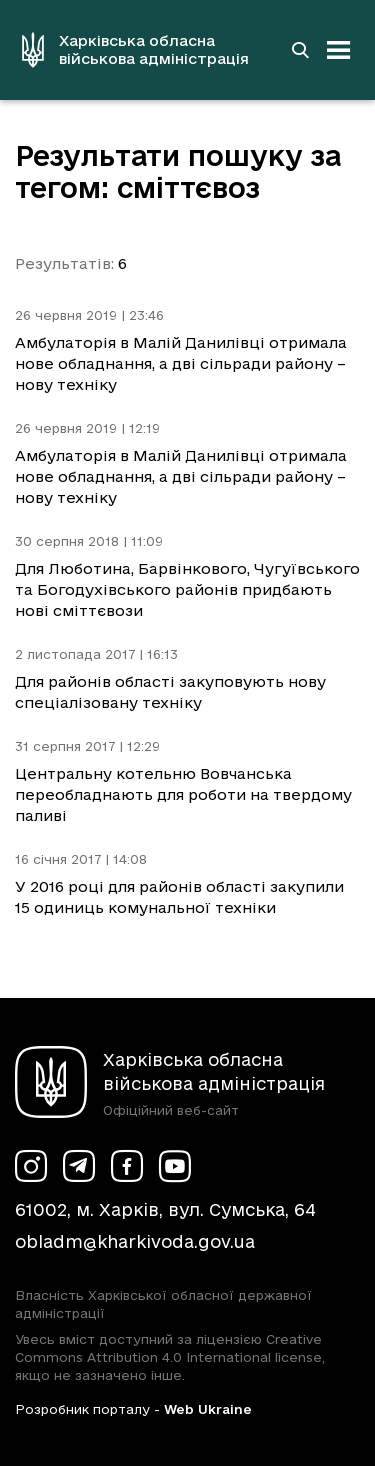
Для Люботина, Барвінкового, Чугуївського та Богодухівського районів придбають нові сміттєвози (187, 589)
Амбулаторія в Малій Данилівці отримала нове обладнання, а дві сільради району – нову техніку (181, 363)
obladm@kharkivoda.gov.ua (135, 1241)
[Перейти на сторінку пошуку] (300, 50)
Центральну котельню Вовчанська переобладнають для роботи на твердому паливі (183, 794)
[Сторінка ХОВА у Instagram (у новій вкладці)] (31, 1166)
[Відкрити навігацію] (339, 50)
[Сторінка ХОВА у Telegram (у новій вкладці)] (79, 1166)
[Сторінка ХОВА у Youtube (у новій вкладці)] (175, 1166)
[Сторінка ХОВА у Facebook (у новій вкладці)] (127, 1166)
